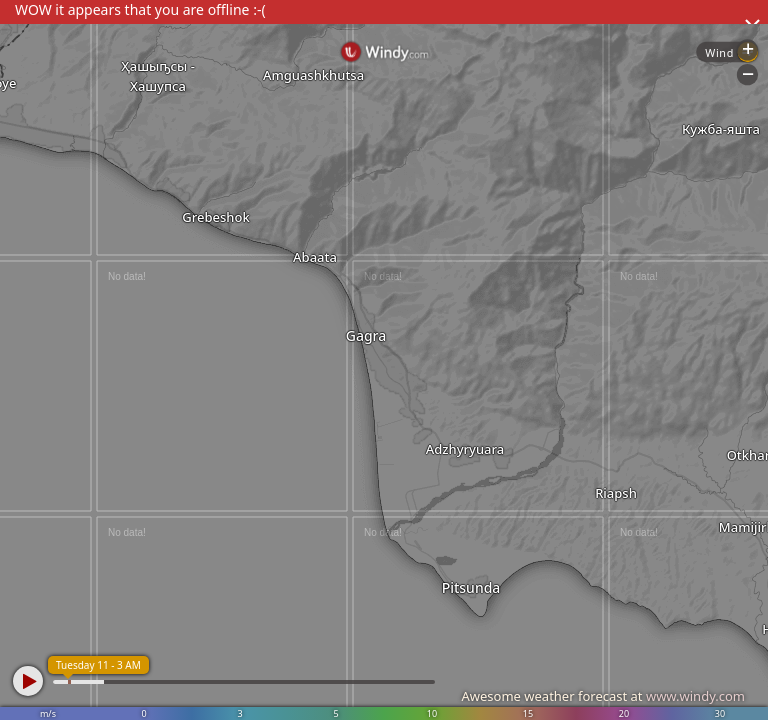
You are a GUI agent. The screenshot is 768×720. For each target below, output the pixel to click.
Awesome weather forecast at (603, 696)
